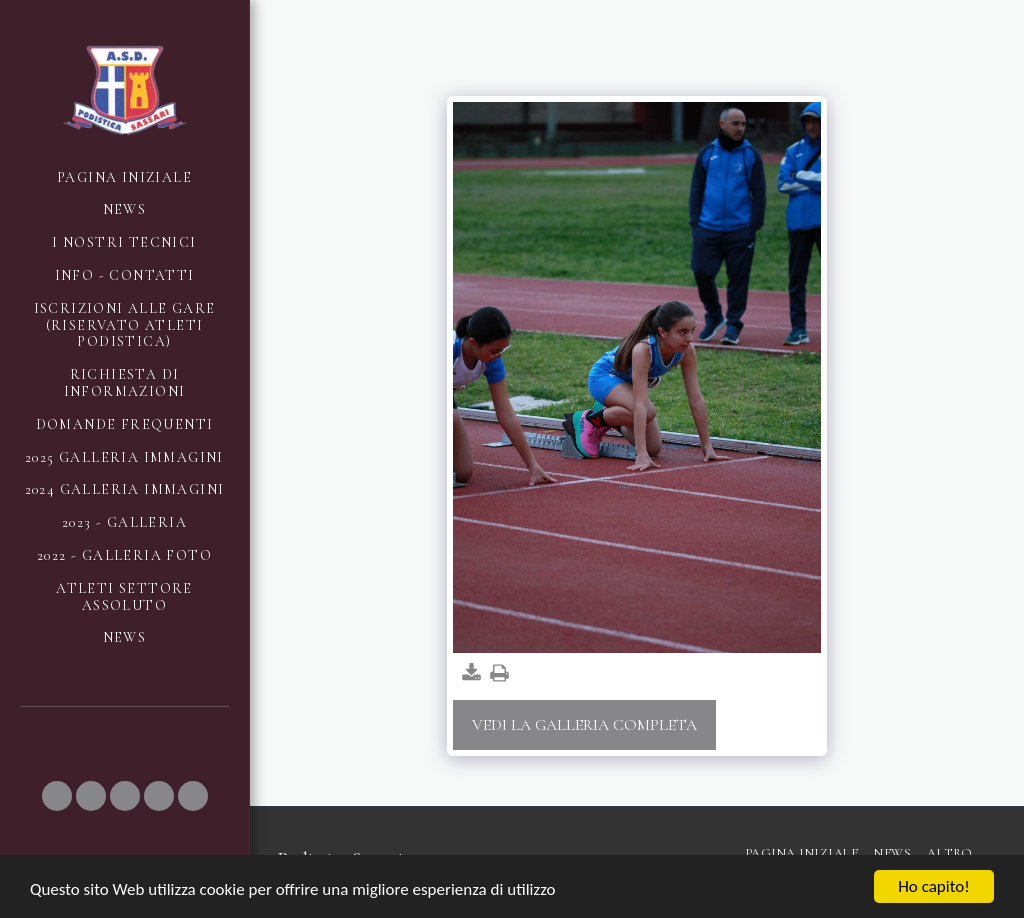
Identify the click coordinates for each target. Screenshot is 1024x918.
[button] (57, 796)
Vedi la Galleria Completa (584, 725)
